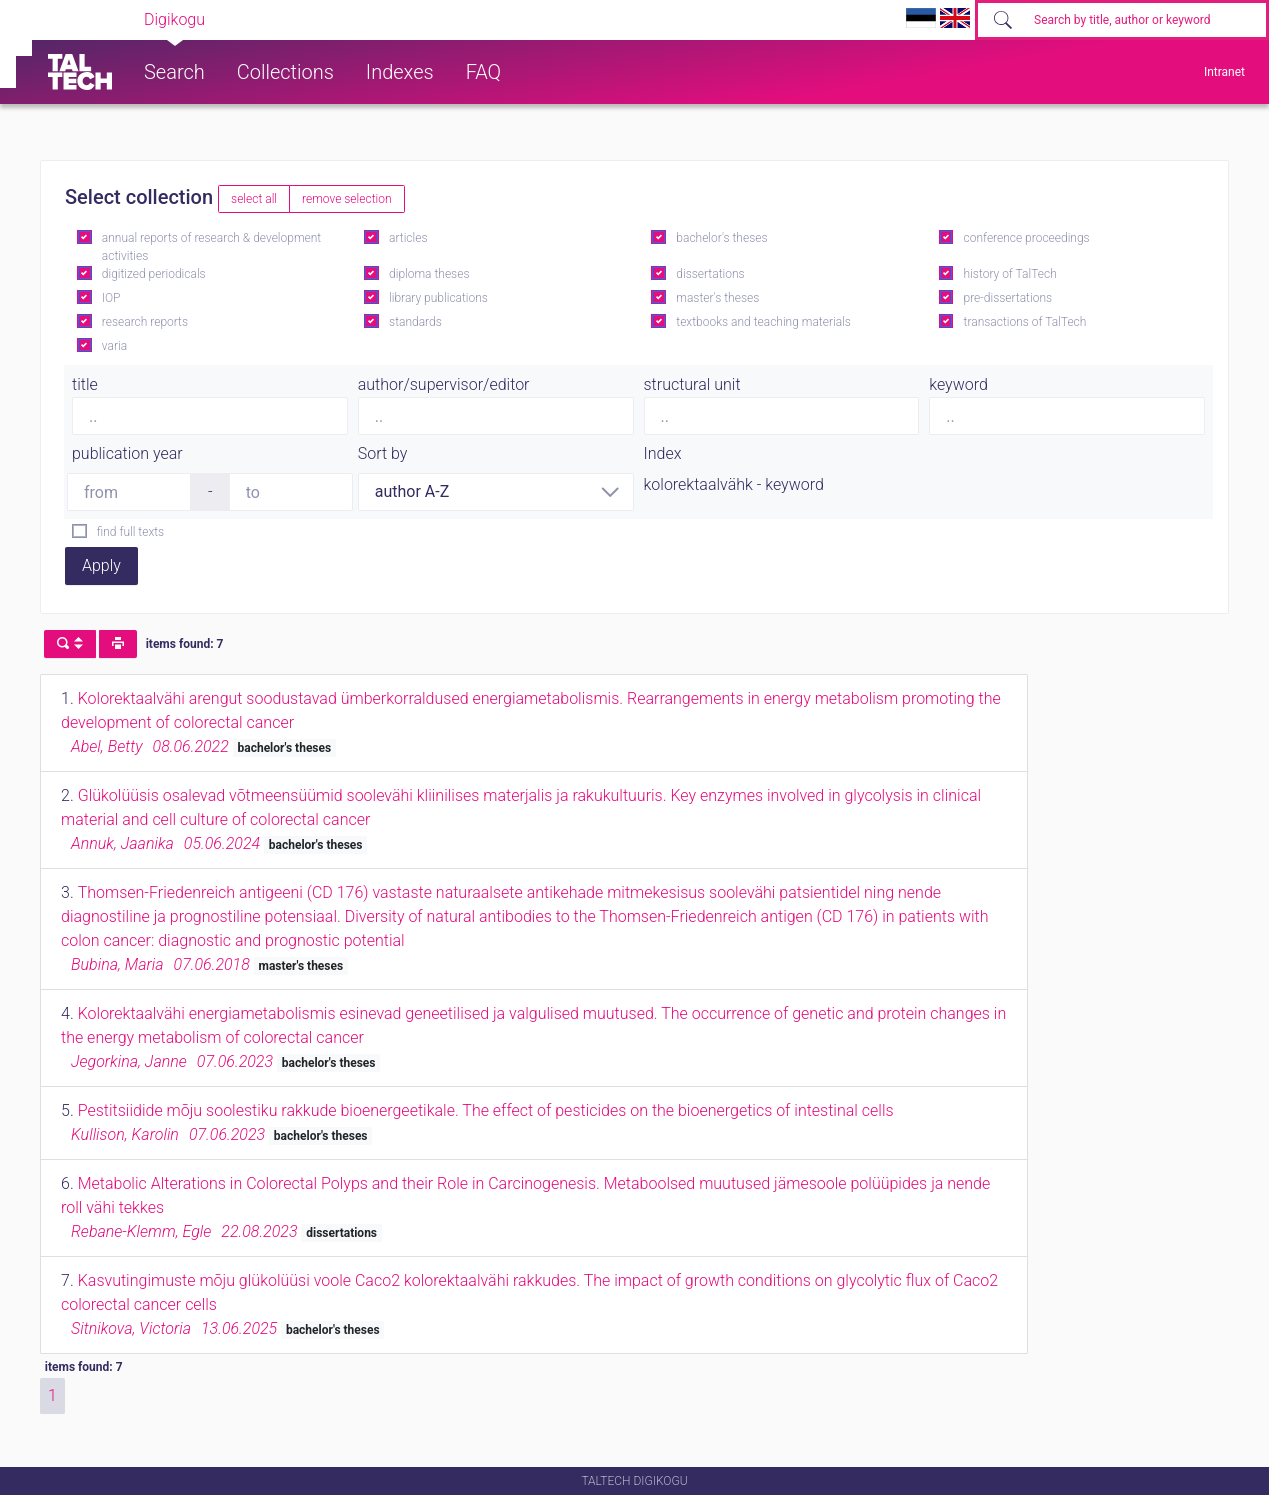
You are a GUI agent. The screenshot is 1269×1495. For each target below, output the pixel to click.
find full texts (130, 532)
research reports (145, 322)
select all (254, 199)
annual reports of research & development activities (211, 247)
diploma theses (429, 274)
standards (415, 322)
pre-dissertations (1008, 298)
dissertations (710, 274)
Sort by (383, 453)
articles (408, 238)
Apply (101, 565)
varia (114, 346)
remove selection (346, 199)
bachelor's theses (721, 238)
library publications (438, 298)
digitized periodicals (154, 274)
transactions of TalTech (1025, 322)
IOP (111, 298)
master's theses (717, 298)
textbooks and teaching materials (763, 322)
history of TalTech (1010, 274)
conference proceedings (1027, 238)
